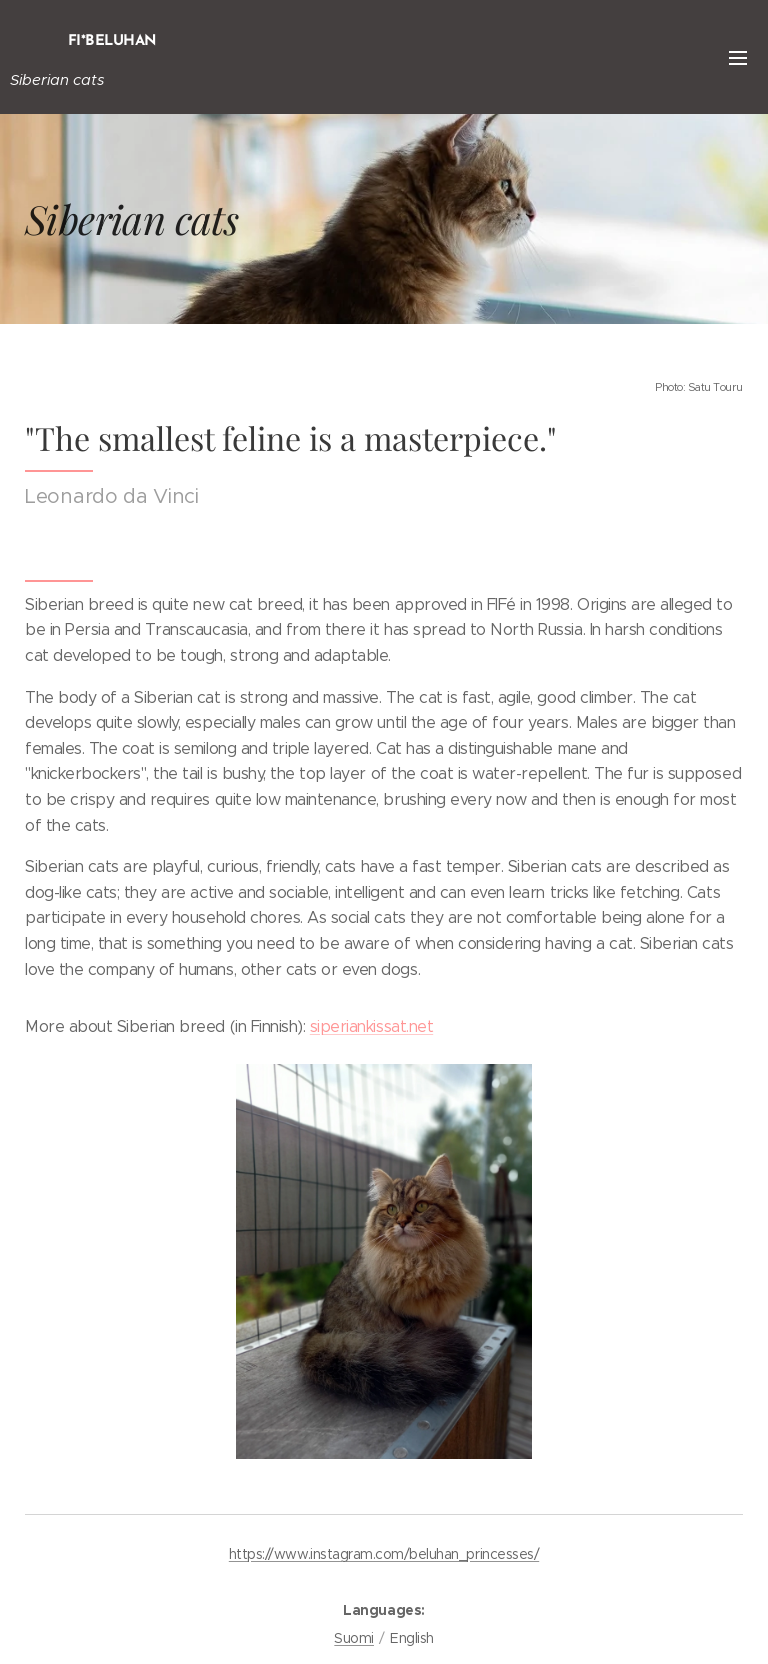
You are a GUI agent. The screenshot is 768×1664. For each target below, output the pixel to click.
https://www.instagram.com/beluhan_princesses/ (384, 1554)
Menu (738, 58)
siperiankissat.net (371, 1026)
